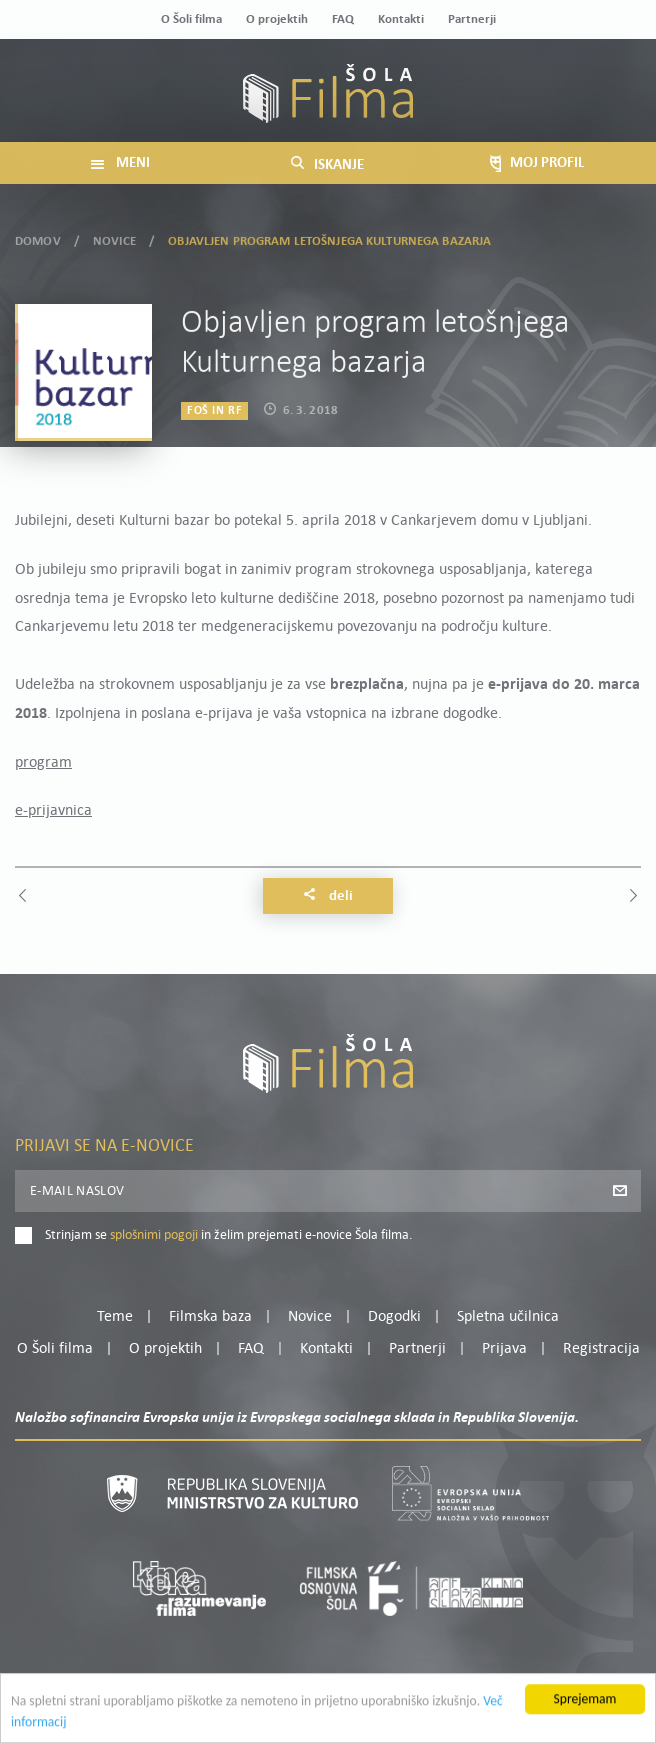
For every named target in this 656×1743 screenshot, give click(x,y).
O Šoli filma (191, 19)
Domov (38, 238)
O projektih (277, 19)
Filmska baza (210, 1317)
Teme (115, 1317)
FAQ (343, 19)
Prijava (504, 1349)
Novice (114, 238)
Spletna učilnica (508, 1317)
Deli (328, 896)
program (43, 763)
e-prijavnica (53, 811)
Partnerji (472, 19)
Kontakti (401, 19)
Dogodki (394, 1317)
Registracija (601, 1349)
